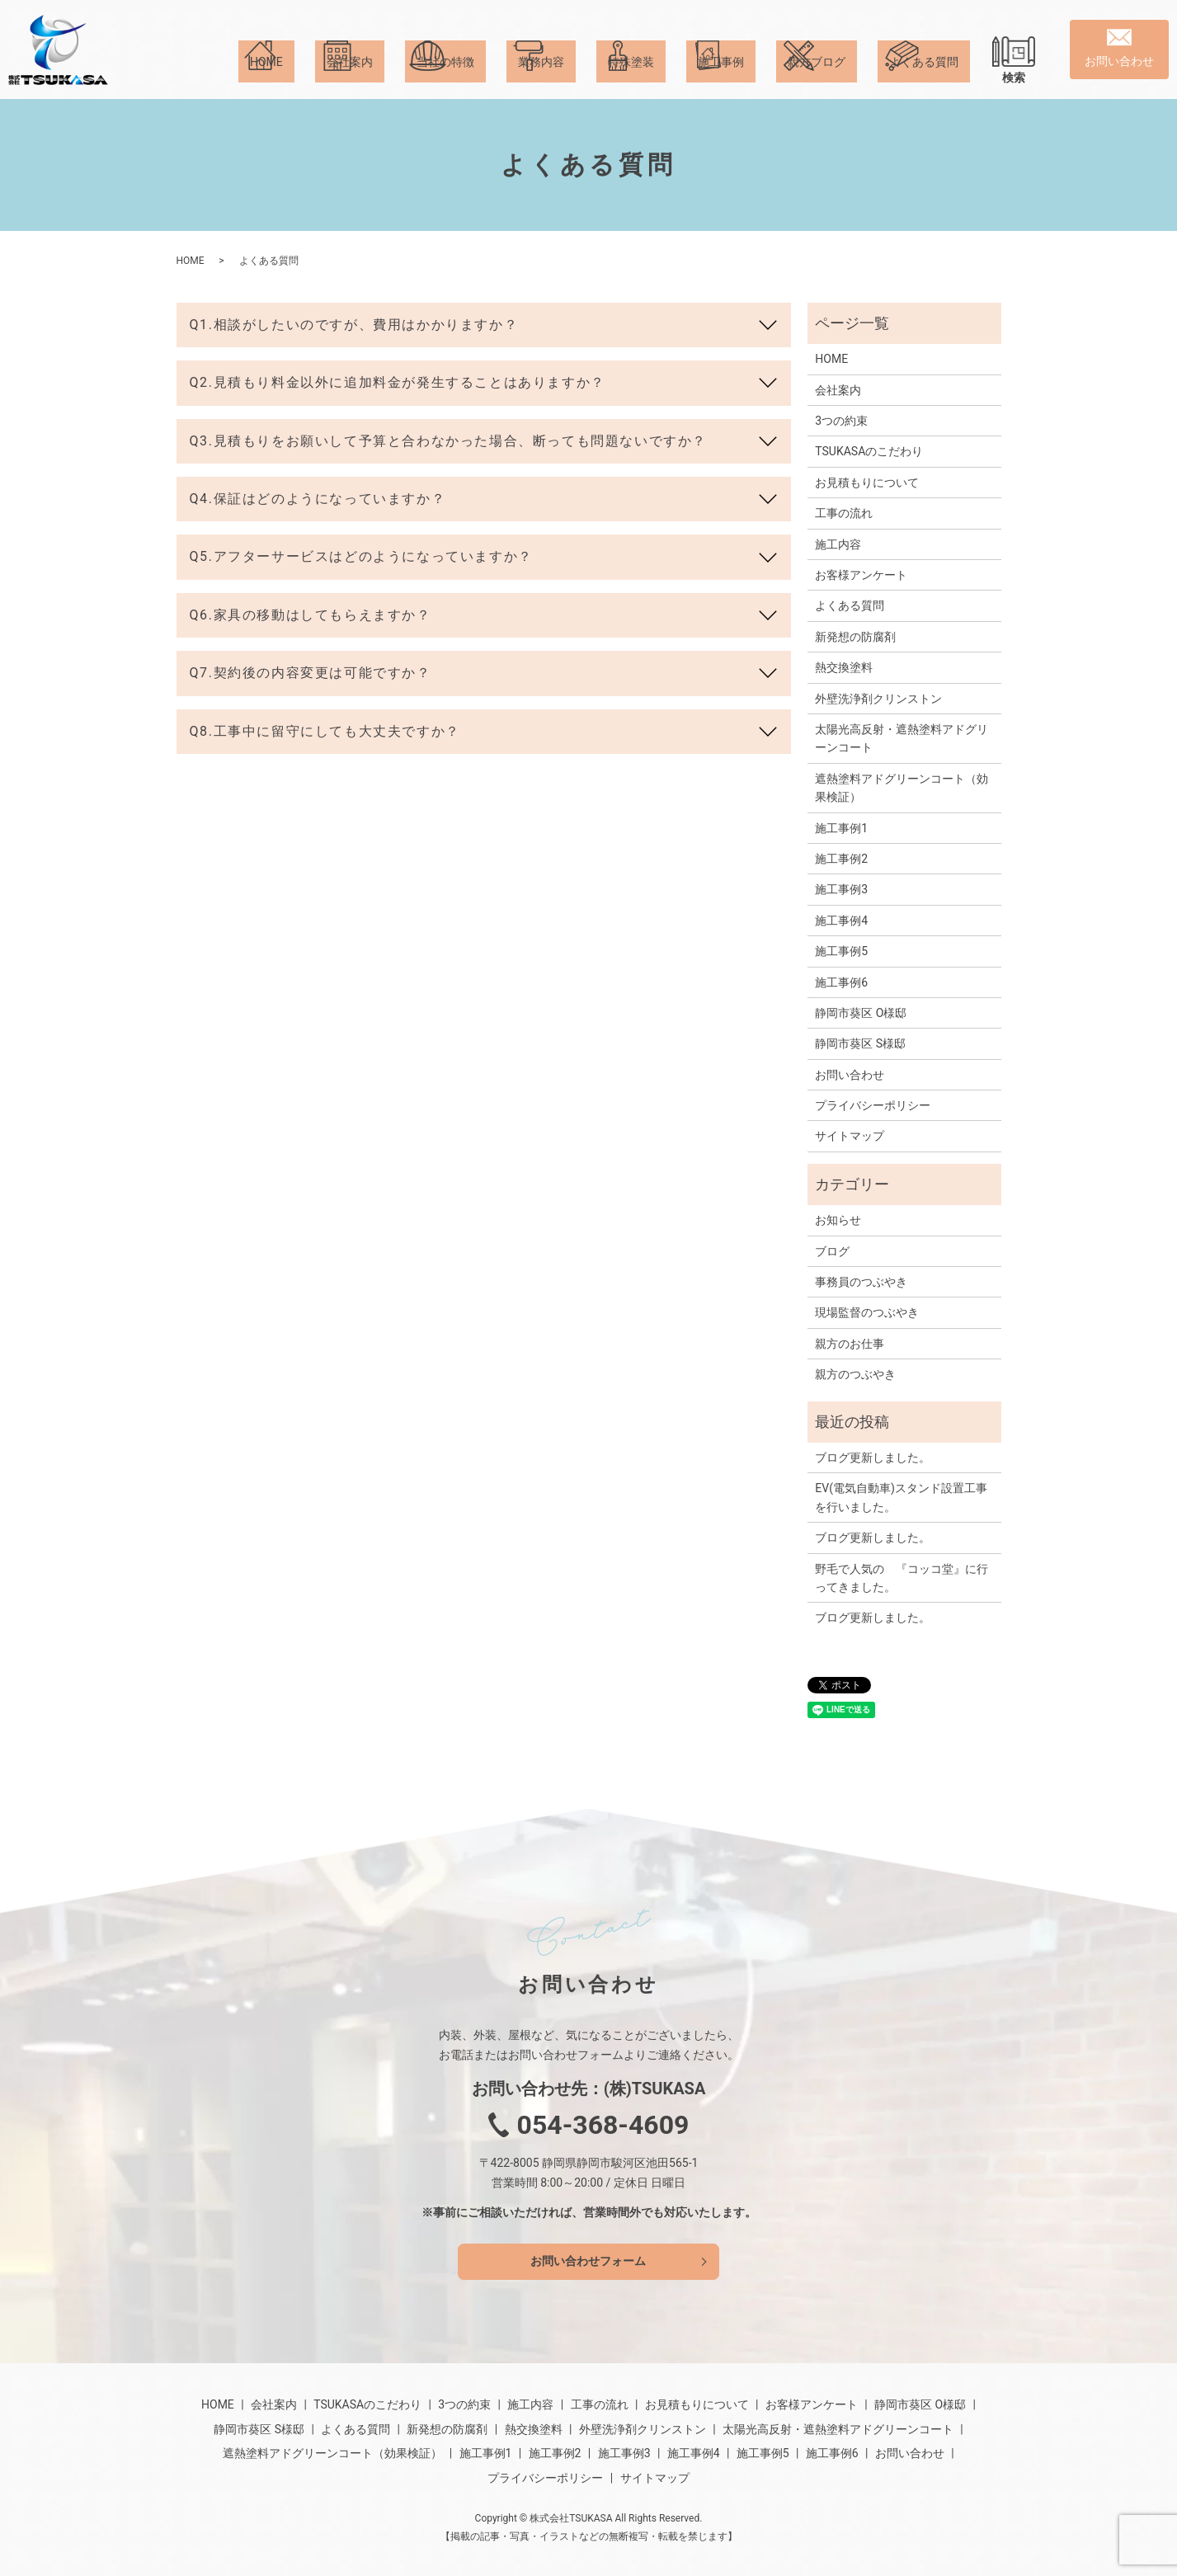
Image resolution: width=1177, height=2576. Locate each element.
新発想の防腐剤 (855, 636)
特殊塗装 (631, 77)
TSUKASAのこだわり (869, 451)
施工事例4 (841, 920)
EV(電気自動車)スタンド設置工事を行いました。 (901, 1497)
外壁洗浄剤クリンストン (878, 698)
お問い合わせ (849, 1074)
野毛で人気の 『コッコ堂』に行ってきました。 (901, 1578)
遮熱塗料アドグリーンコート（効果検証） (901, 787)
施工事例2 (841, 858)
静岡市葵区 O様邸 (860, 1013)
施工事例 (721, 77)
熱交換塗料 (844, 667)
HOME (266, 77)
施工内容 (838, 544)
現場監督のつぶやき (867, 1312)
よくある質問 (923, 77)
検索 (1013, 77)
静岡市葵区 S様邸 (860, 1043)
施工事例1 (841, 828)
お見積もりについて (867, 482)
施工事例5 (841, 951)
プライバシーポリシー (872, 1105)
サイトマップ (849, 1135)
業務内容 (541, 77)
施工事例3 (841, 889)
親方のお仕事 (849, 1343)
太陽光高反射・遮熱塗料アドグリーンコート (901, 738)
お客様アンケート (861, 575)
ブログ (832, 1251)
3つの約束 (841, 420)
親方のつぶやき (855, 1374)
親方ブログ (816, 77)
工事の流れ (844, 513)
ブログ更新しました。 (872, 1457)
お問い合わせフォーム (589, 2261)
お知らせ (838, 1220)
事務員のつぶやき (861, 1281)
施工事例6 (841, 982)
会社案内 (350, 77)
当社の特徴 (445, 77)
